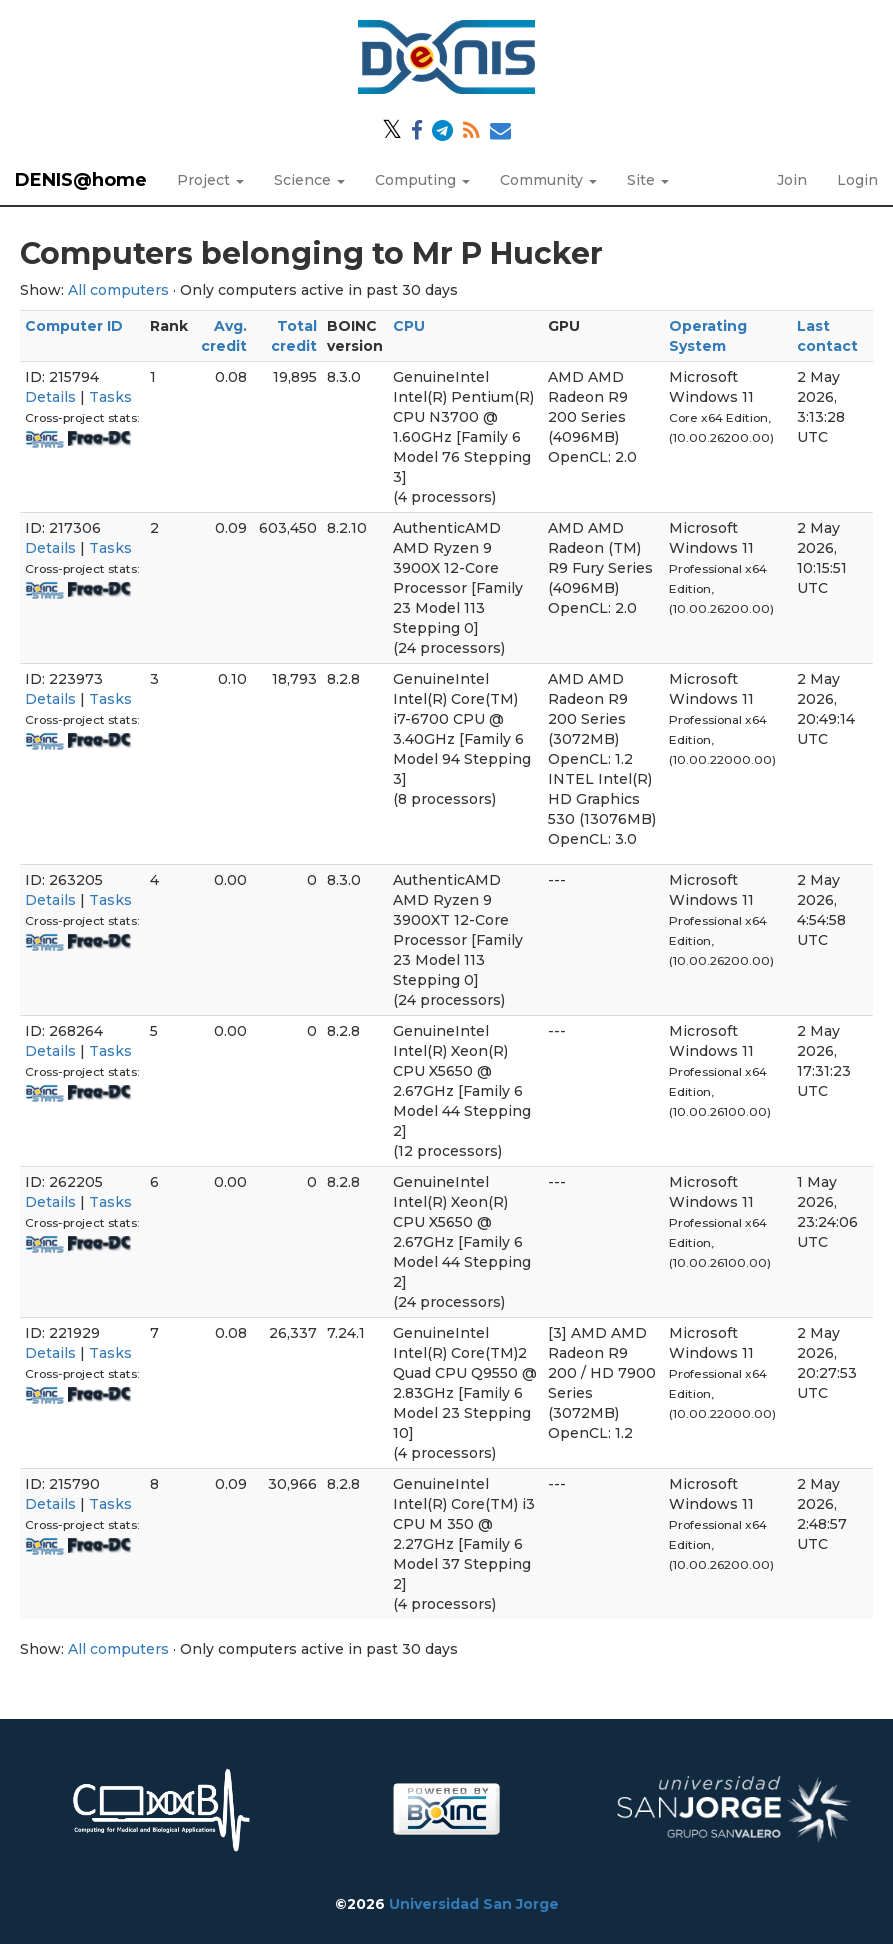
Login (857, 180)
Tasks (110, 397)
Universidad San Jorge (474, 1904)
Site (648, 180)
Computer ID (74, 326)
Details (50, 397)
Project (210, 180)
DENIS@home (81, 180)
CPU (409, 326)
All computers (118, 290)
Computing (422, 180)
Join (792, 180)
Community (548, 180)
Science (309, 180)
